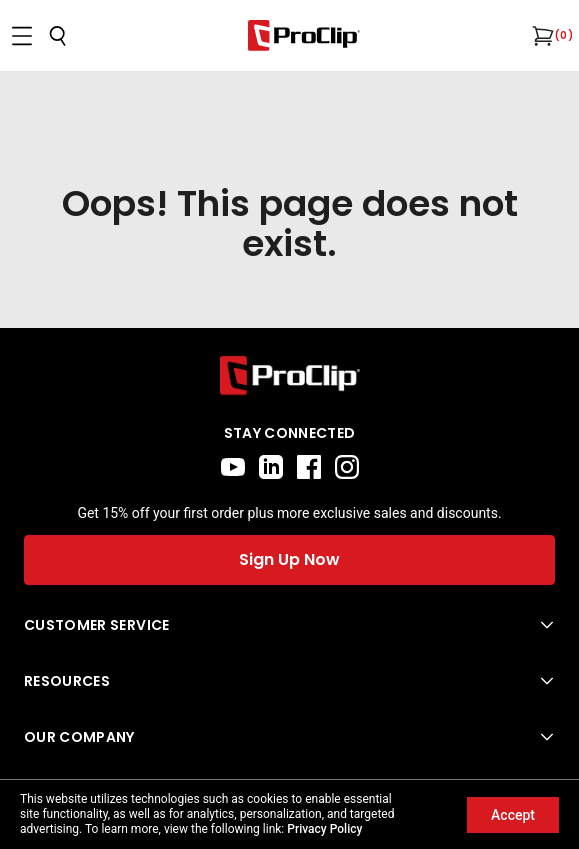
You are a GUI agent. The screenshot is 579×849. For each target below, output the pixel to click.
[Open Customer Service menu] (289, 625)
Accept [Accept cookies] (513, 815)
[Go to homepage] (304, 35)
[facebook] (309, 467)
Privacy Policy (324, 829)
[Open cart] (541, 36)
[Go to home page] (289, 375)
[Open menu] (22, 36)
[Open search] (58, 36)
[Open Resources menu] (289, 681)
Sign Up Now (289, 559)
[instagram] (347, 467)
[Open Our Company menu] (289, 737)
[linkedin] (271, 467)
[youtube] (233, 467)
